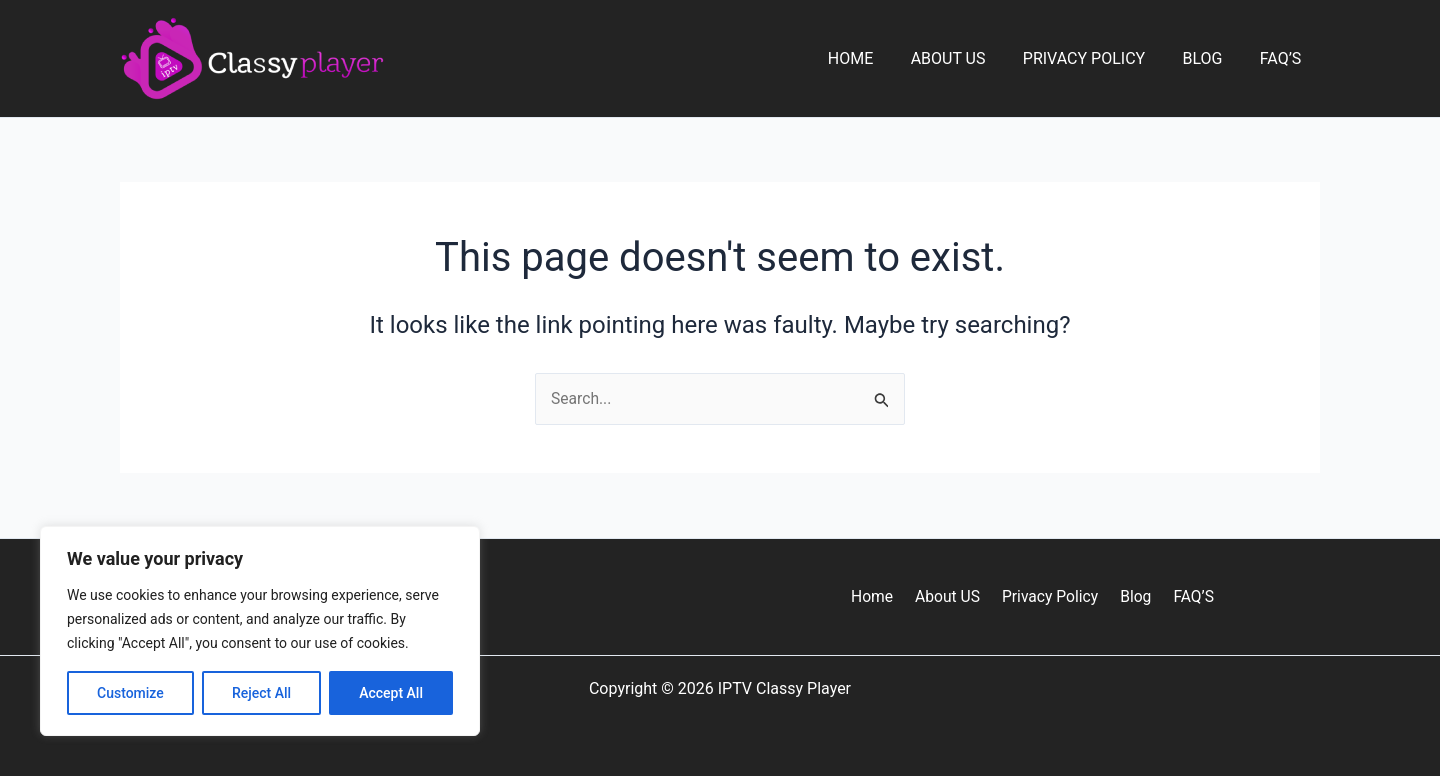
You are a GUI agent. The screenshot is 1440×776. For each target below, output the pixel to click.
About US (966, 58)
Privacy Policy (1097, 58)
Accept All (391, 693)
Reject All (261, 693)
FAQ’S (1283, 58)
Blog (1210, 58)
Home (874, 58)
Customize (130, 693)
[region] (260, 631)
